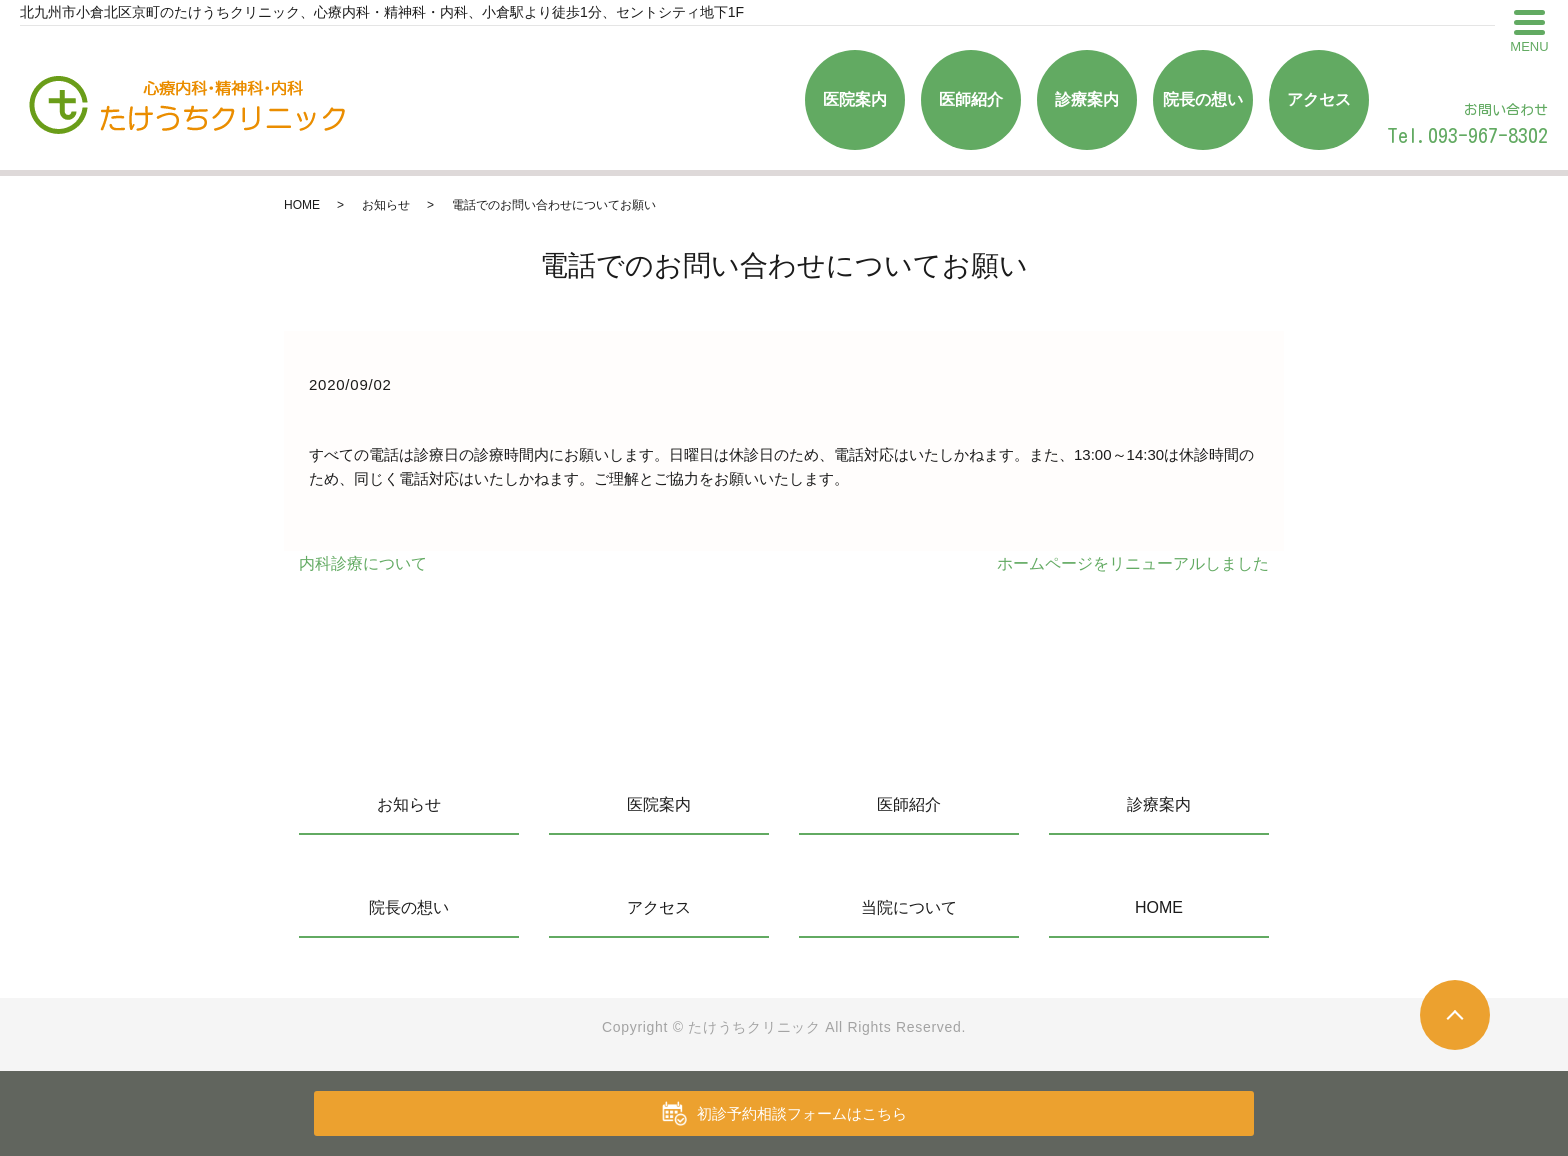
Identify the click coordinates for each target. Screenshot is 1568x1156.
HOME (302, 205)
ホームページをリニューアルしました (1133, 563)
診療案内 (1087, 99)
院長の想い (1203, 99)
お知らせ (386, 205)
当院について (909, 907)
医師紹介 (971, 99)
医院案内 (855, 99)
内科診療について (363, 563)
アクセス (1319, 99)
